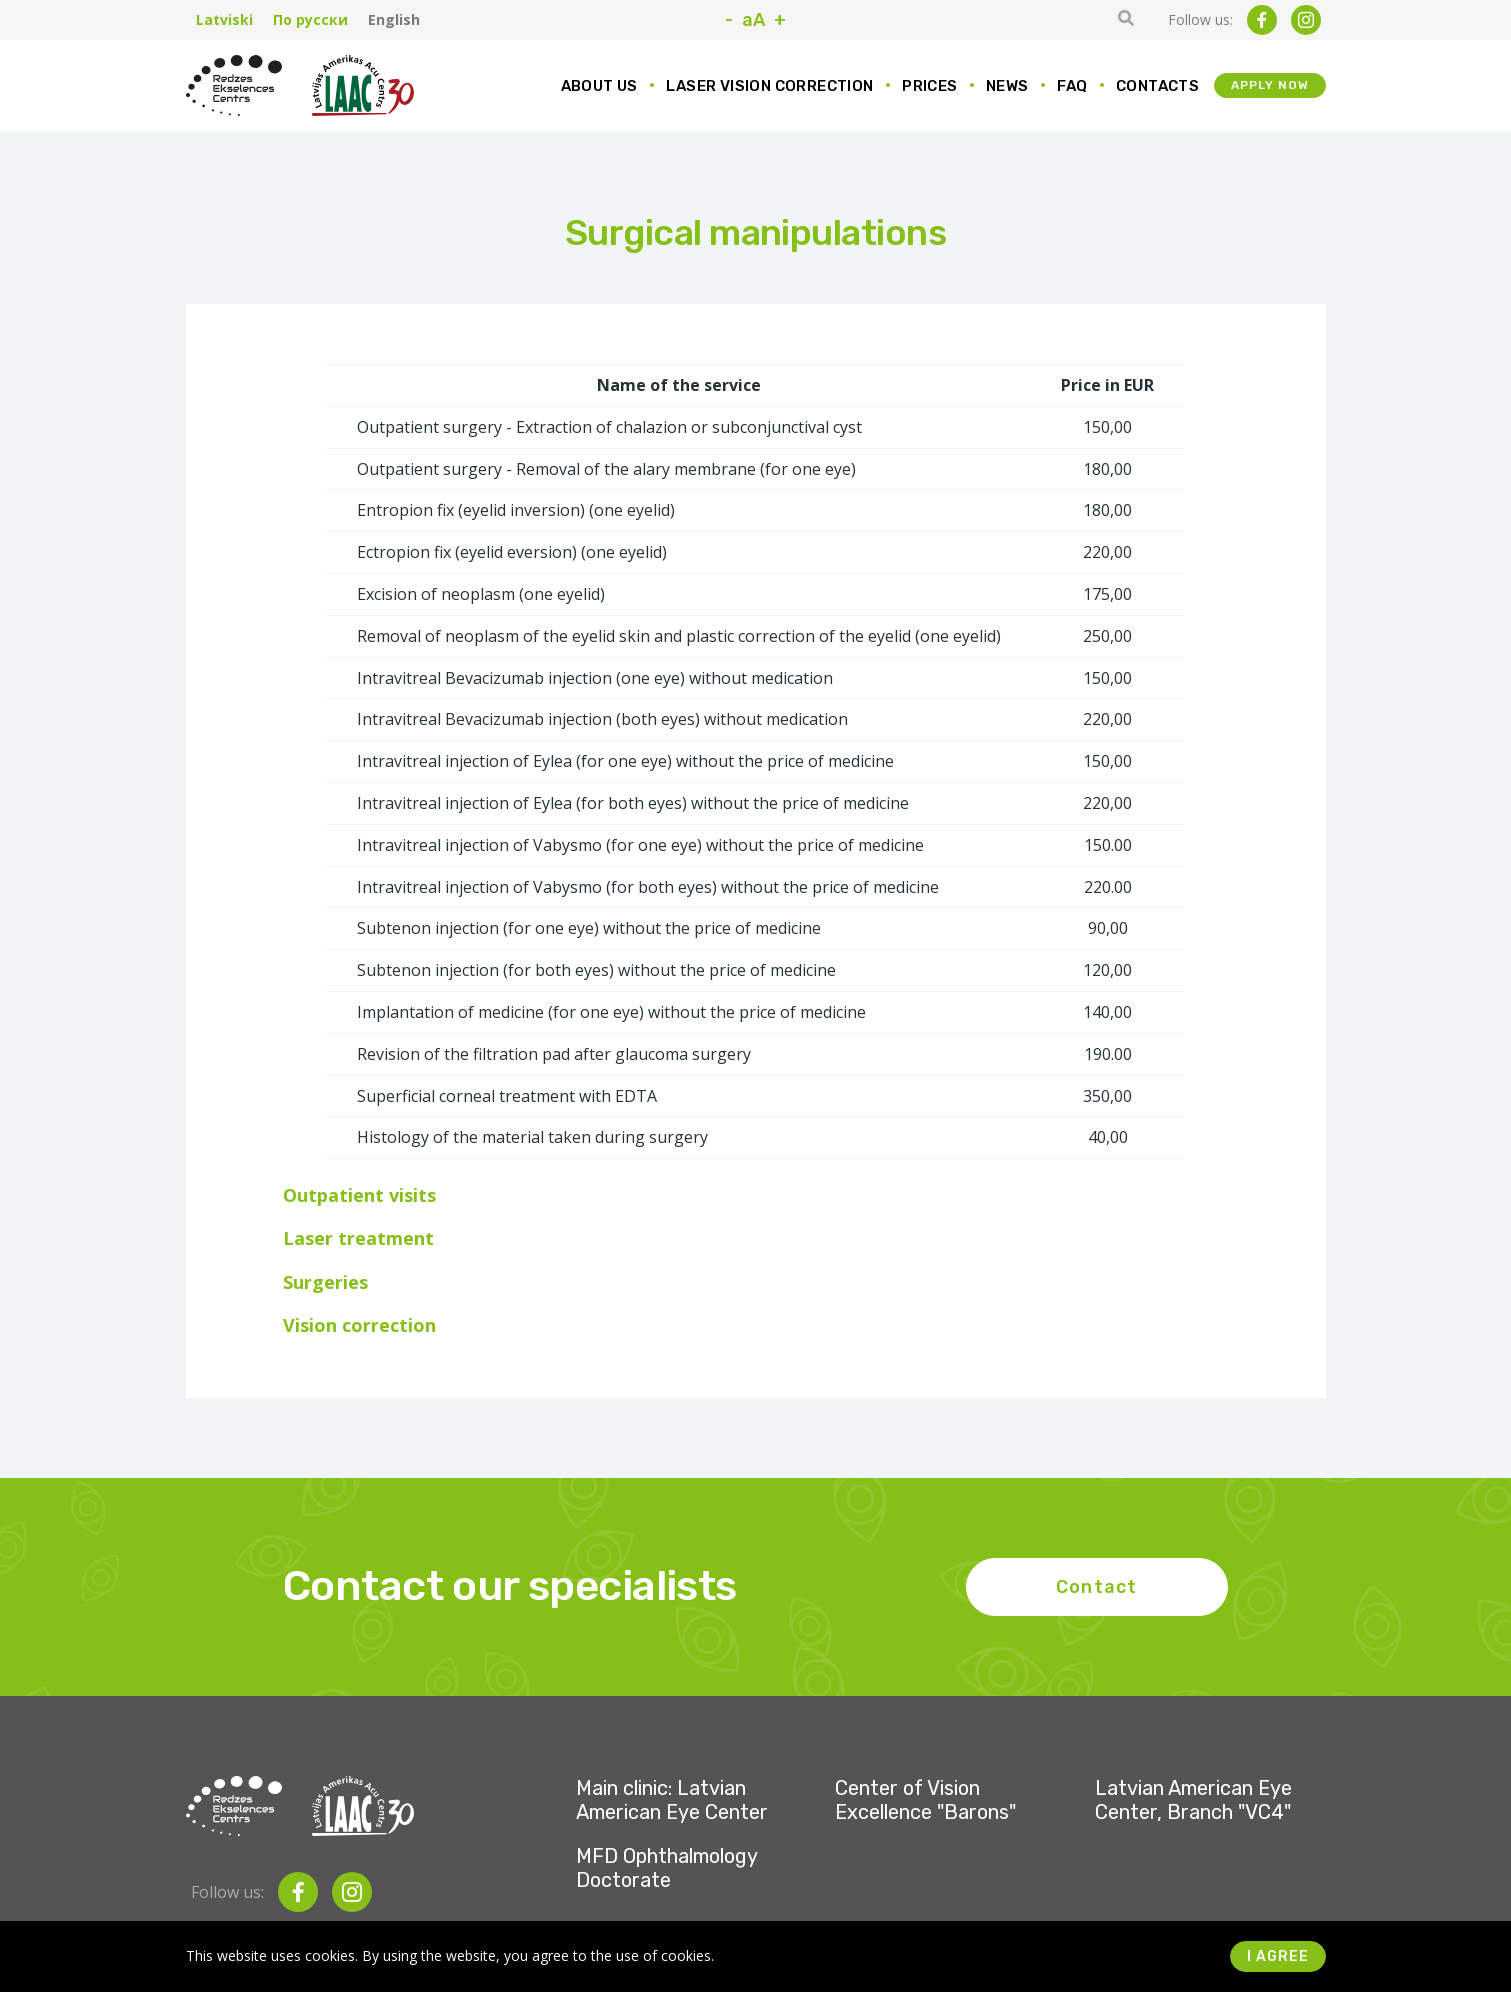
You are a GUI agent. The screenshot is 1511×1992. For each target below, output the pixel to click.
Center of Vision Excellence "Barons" (925, 1800)
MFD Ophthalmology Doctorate (666, 1868)
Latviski (224, 20)
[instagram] (1306, 20)
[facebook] (1262, 20)
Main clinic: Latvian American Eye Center (672, 1800)
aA (753, 20)
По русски (310, 20)
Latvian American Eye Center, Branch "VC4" (1193, 1800)
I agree (1278, 1956)
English (394, 20)
